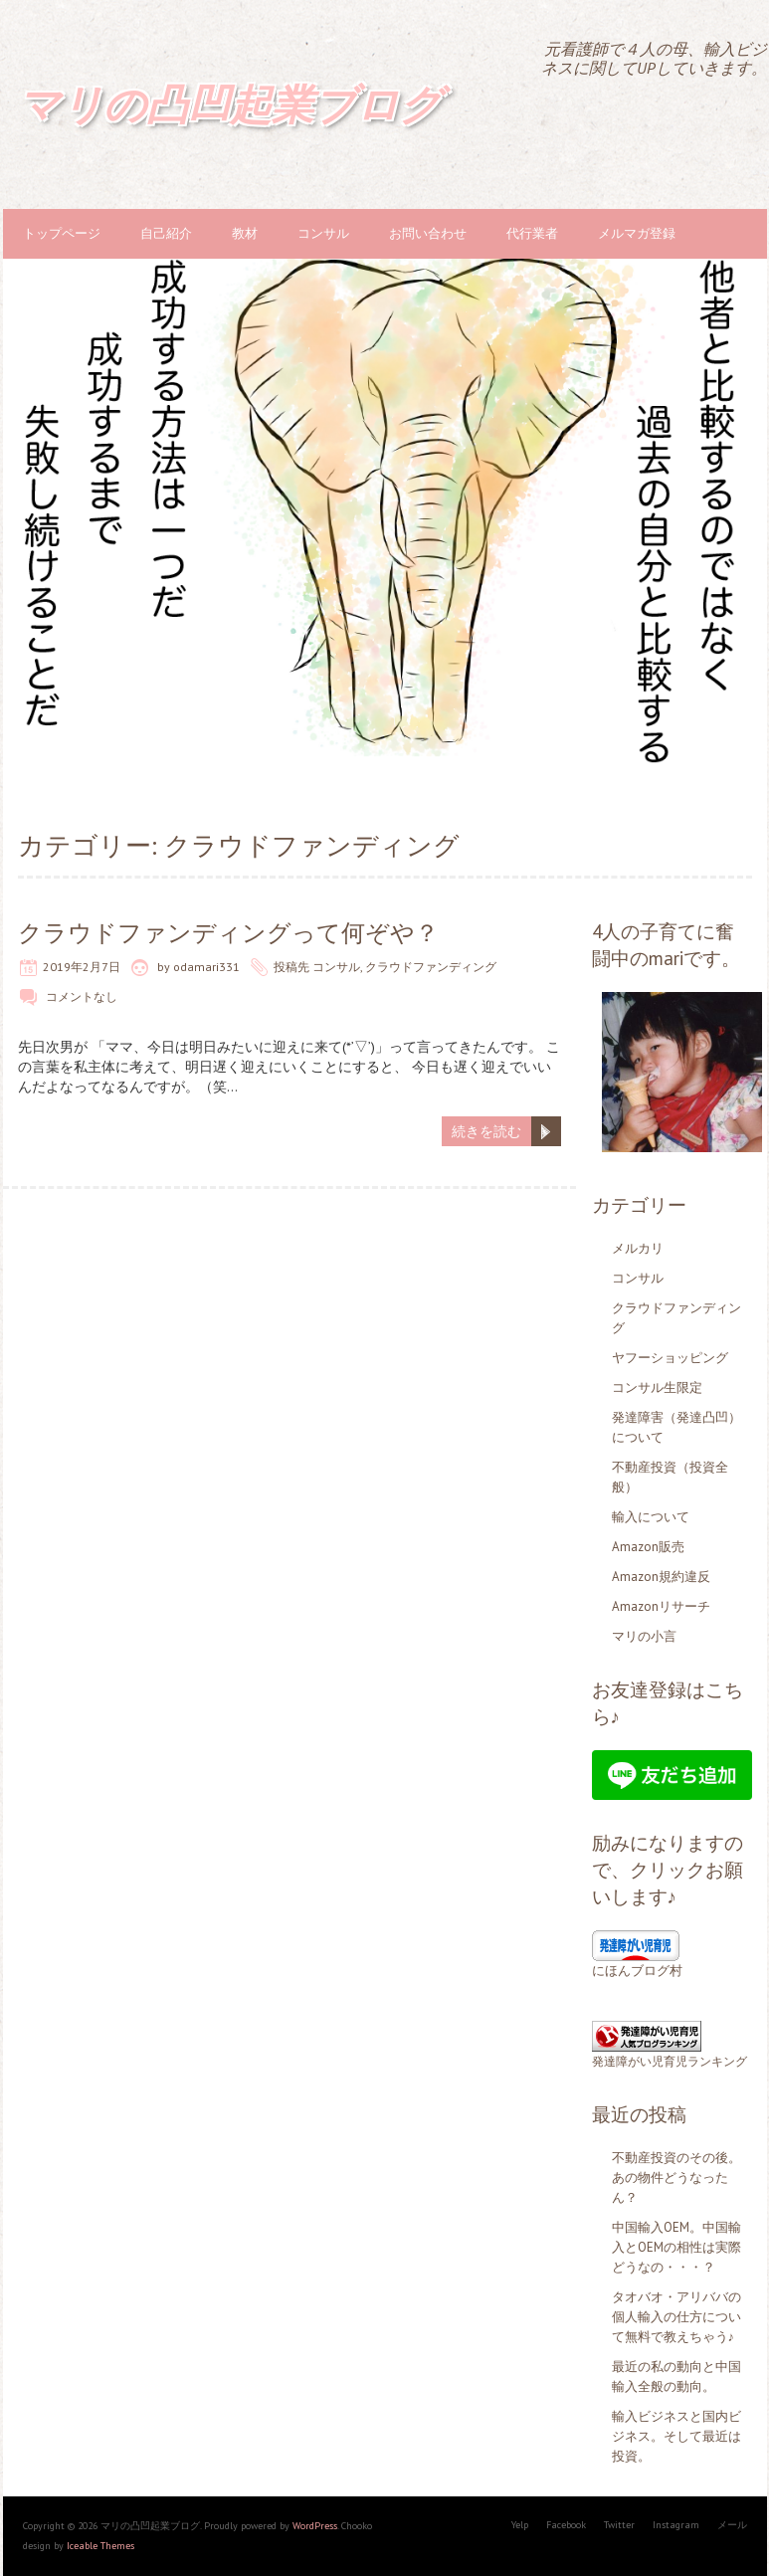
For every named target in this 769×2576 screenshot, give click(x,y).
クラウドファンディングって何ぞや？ (228, 932)
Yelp (519, 2524)
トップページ (61, 233)
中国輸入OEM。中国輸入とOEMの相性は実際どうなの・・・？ (676, 2247)
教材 (245, 233)
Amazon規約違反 (661, 1576)
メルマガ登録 (636, 233)
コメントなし (81, 996)
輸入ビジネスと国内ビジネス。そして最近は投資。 (676, 2436)
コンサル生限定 (657, 1387)
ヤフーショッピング (670, 1357)
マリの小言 (644, 1636)
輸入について (650, 1516)
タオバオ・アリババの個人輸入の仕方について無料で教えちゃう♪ (676, 2316)
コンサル (323, 233)
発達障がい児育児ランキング (669, 2061)
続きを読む (486, 1131)
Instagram (676, 2524)
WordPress (314, 2525)
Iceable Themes (100, 2545)
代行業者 (532, 233)
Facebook (566, 2524)
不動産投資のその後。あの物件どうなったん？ (676, 2177)
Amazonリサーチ (661, 1606)
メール (732, 2524)
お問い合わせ (428, 233)
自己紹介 (166, 233)
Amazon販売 (648, 1546)
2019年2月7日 (81, 966)
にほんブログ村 (637, 1970)
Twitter (619, 2524)
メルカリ (638, 1248)
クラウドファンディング (430, 966)
